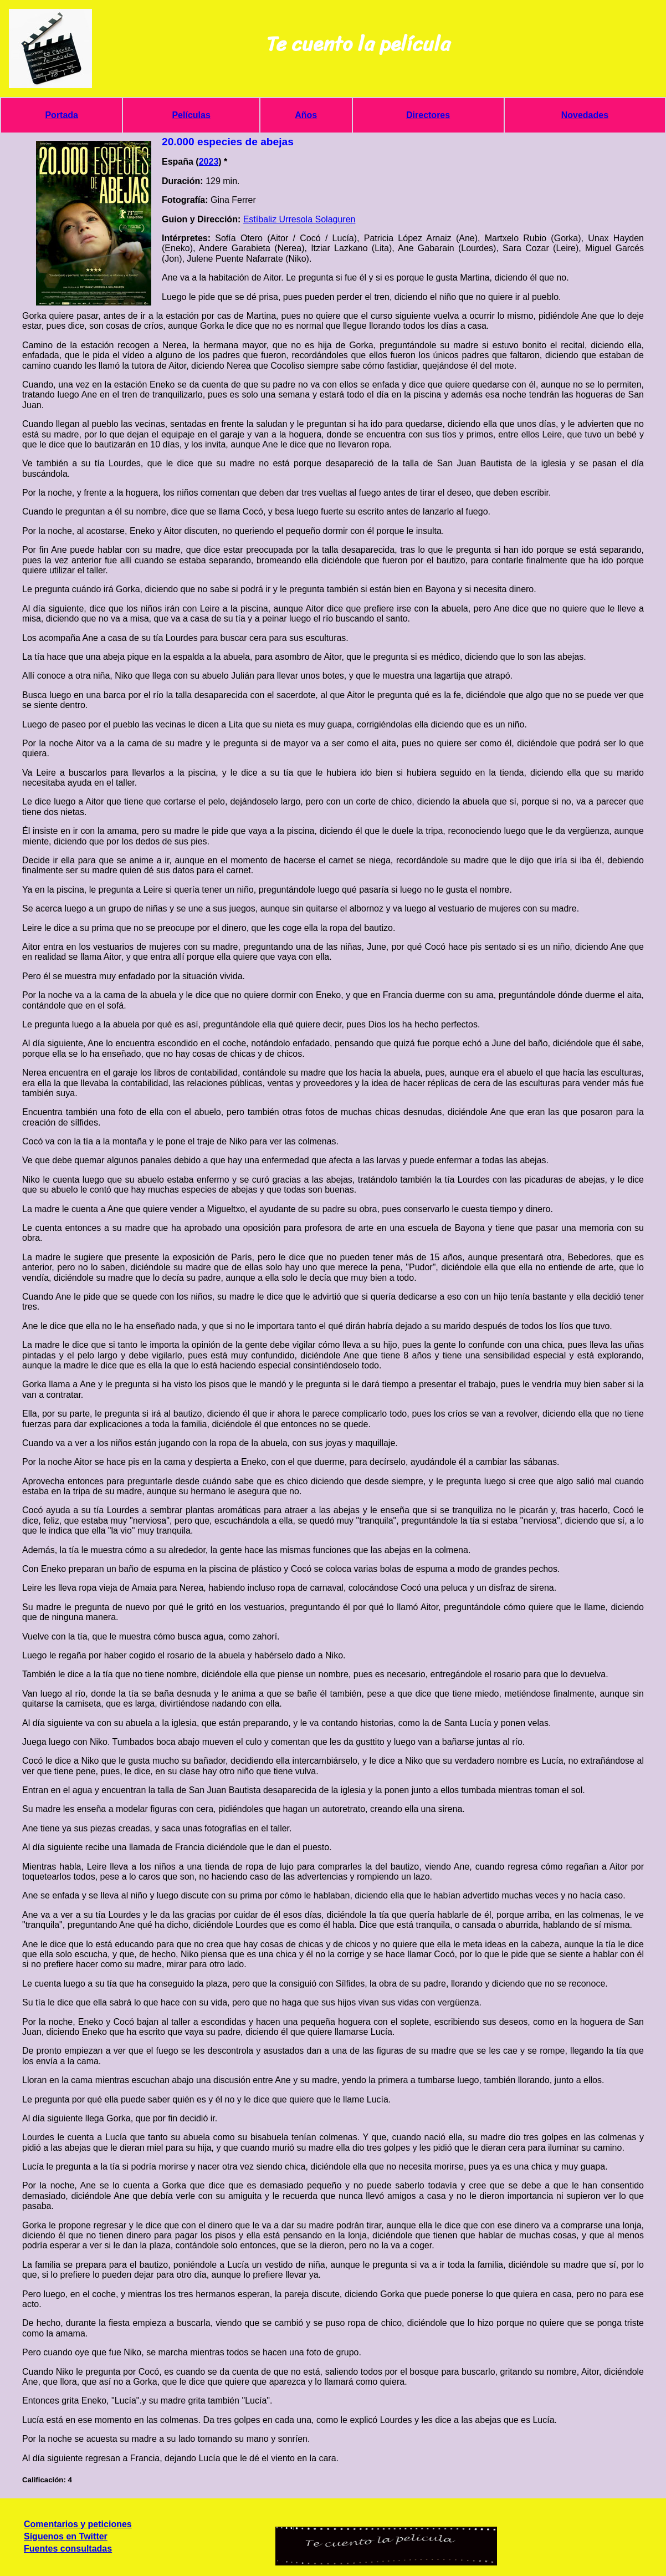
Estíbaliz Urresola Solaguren (299, 219)
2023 (209, 161)
